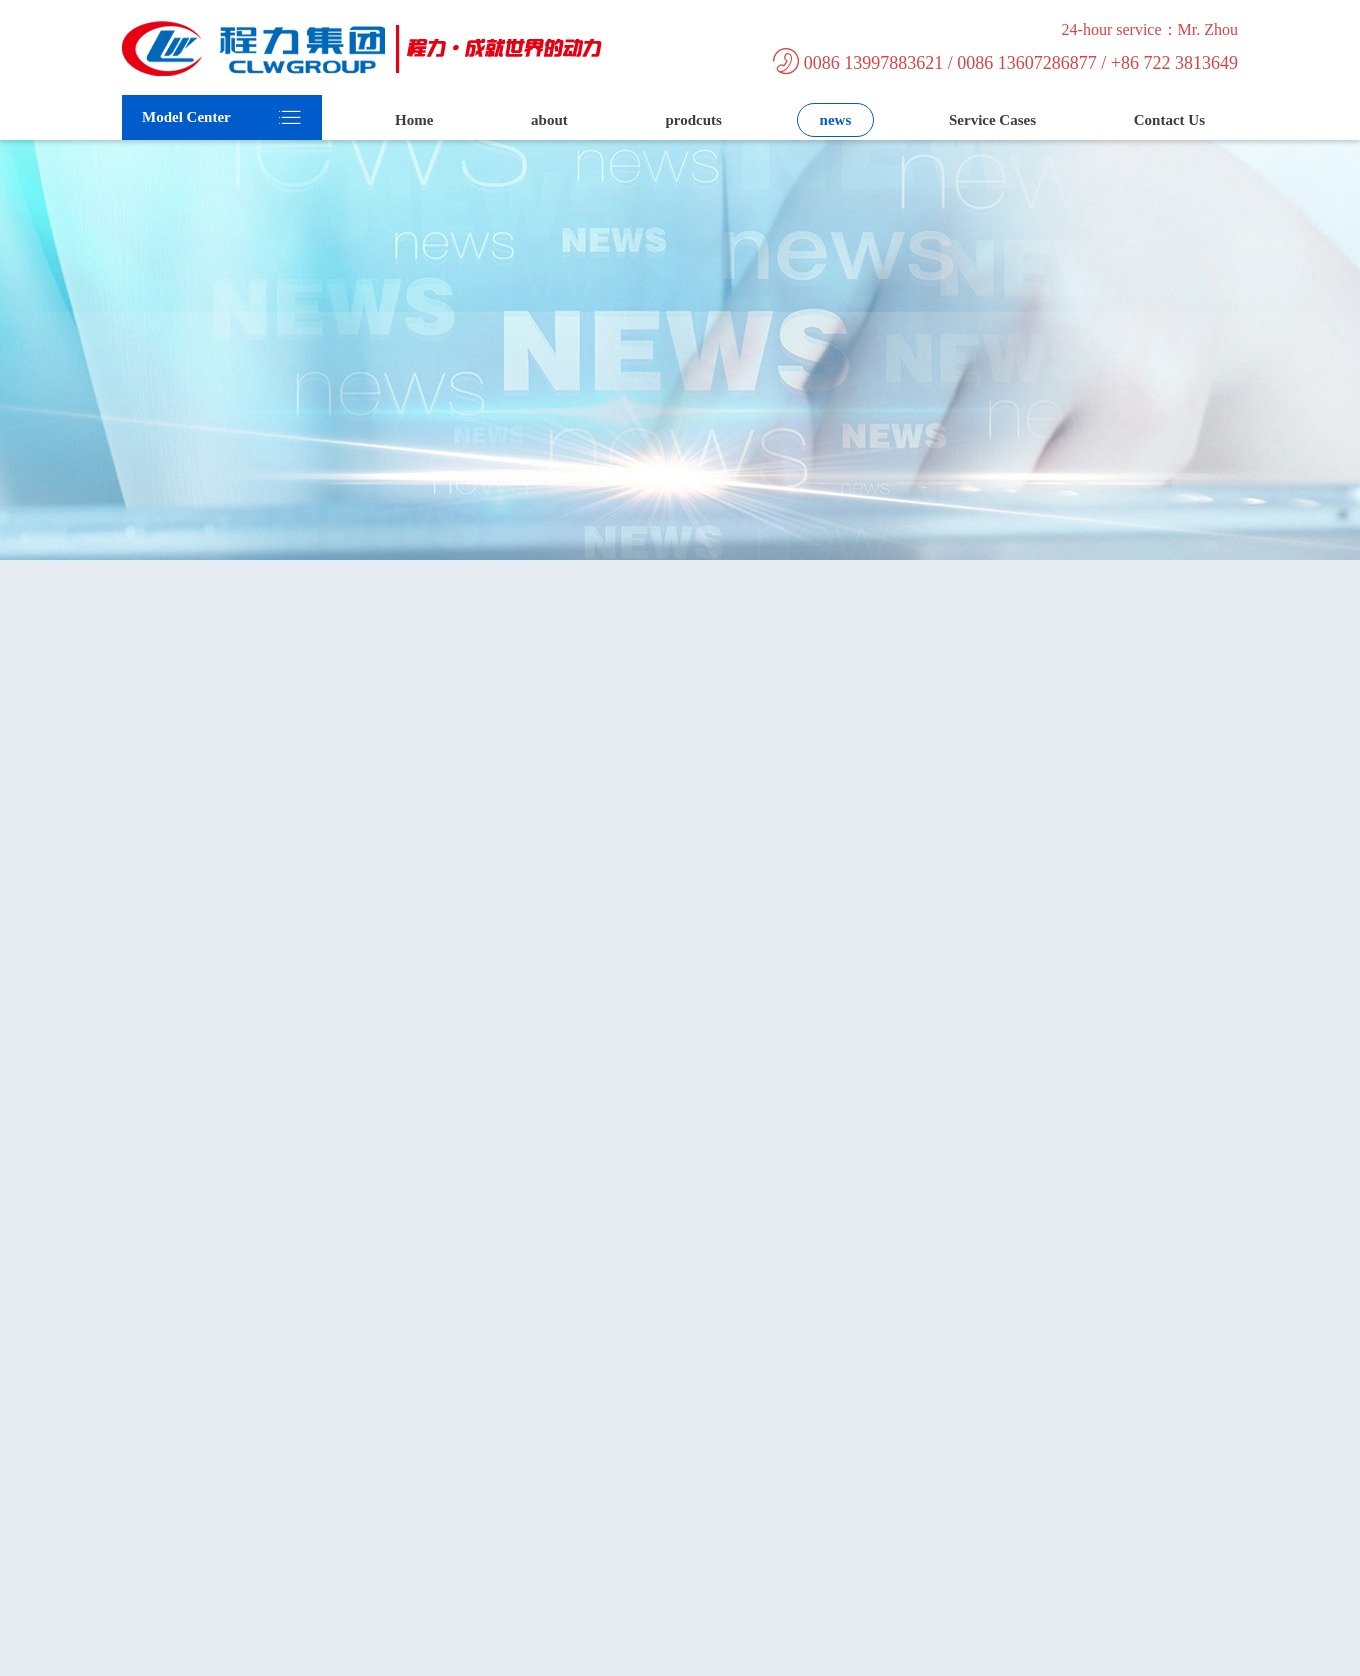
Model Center (186, 117)
